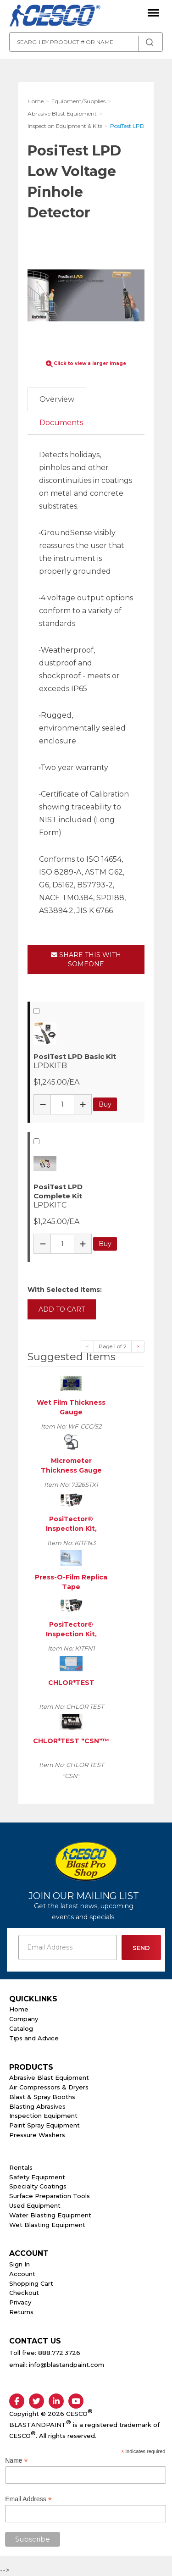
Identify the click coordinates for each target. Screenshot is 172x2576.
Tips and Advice (34, 2038)
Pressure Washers (37, 2134)
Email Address (28, 2499)
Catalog (21, 2028)
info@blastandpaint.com (66, 2364)
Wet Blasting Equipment (47, 2224)
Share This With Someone (86, 959)
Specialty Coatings (38, 2186)
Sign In (19, 2264)
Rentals (21, 2167)
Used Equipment (35, 2205)
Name (16, 2460)
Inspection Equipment (43, 2115)
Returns (21, 2312)
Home (18, 2009)
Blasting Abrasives (37, 2106)
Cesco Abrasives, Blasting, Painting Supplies (55, 16)
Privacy (20, 2302)
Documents (61, 422)
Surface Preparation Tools (49, 2195)
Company (23, 2018)
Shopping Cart (31, 2283)
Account (22, 2273)
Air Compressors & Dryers (49, 2087)
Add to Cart (62, 1309)
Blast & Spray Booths (42, 2096)
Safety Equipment (37, 2177)
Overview (56, 399)
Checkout (24, 2292)
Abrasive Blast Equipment (49, 2077)
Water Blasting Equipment (50, 2215)
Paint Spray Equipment (44, 2125)
